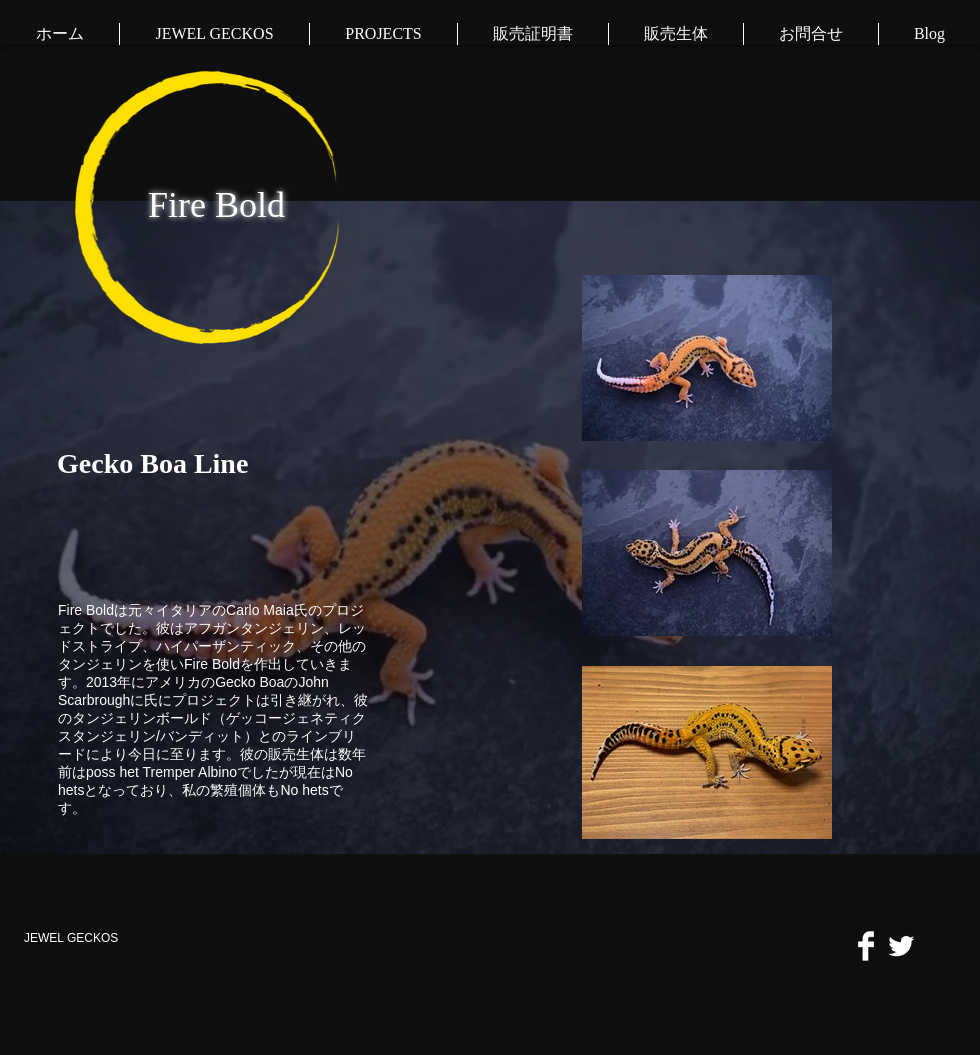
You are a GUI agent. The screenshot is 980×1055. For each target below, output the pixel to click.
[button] (383, 34)
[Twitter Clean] (901, 946)
